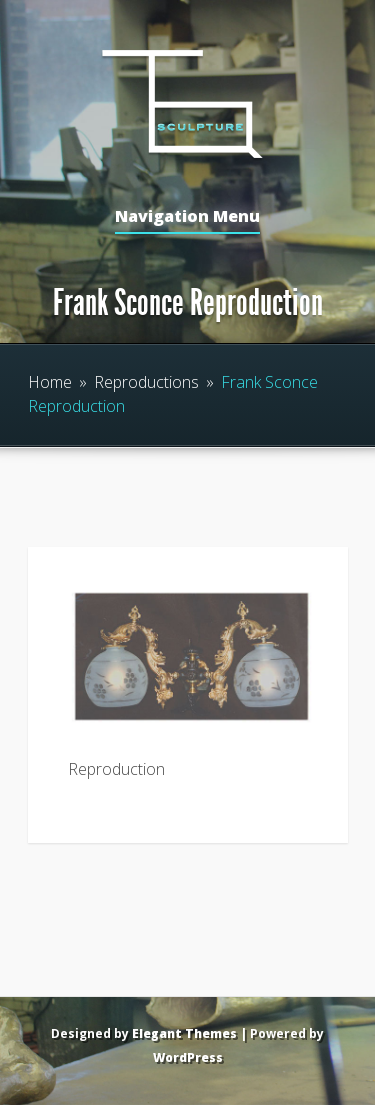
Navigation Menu (187, 217)
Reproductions (146, 382)
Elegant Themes (184, 1033)
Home (50, 382)
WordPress (188, 1057)
